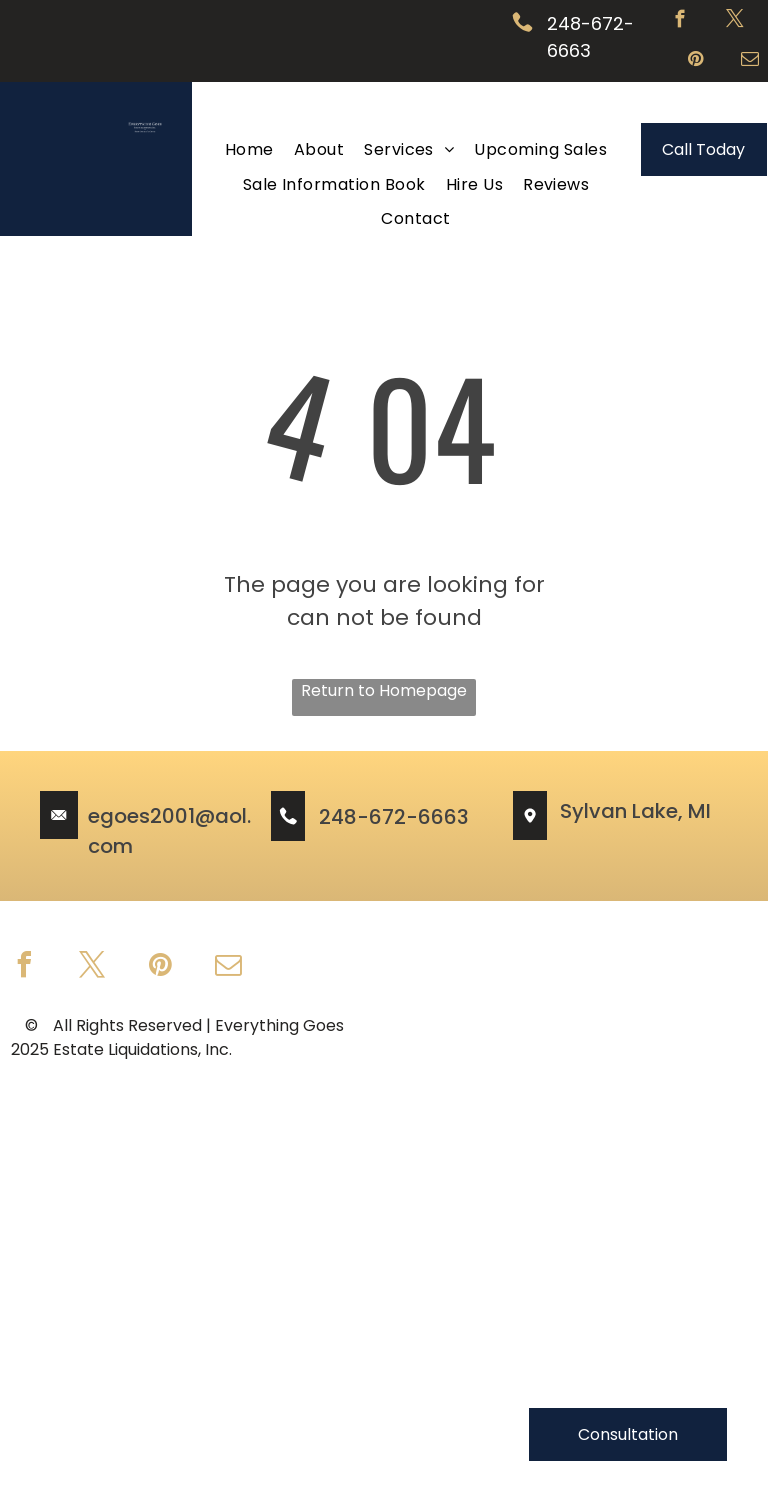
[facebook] (680, 22)
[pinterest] (695, 62)
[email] (750, 62)
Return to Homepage (384, 690)
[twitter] (735, 22)
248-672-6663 (394, 817)
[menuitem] (249, 150)
